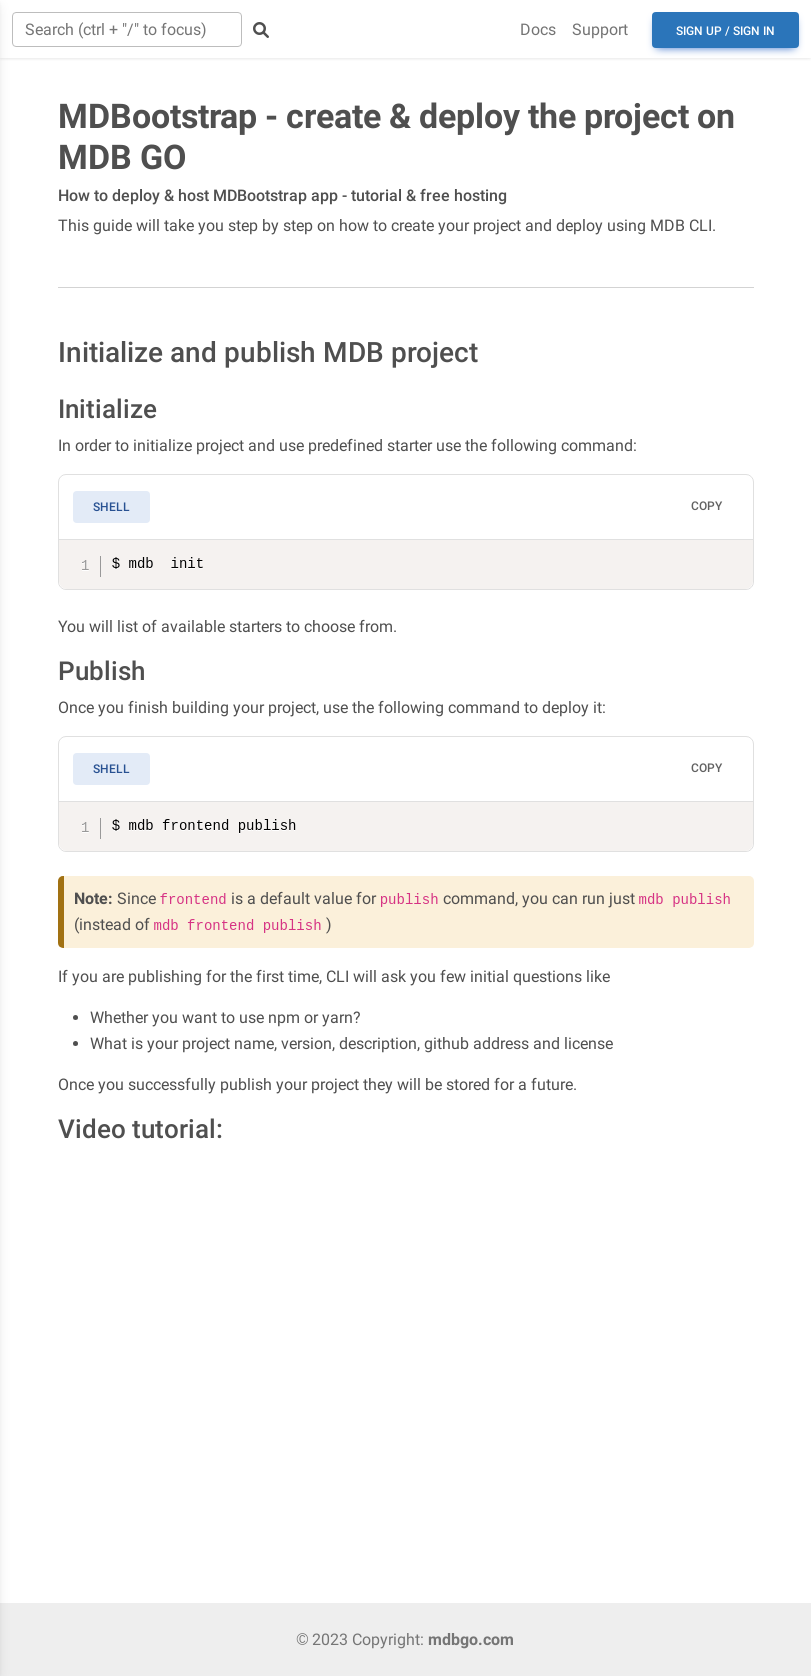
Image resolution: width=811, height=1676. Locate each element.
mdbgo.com (471, 1639)
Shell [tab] (111, 507)
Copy (706, 506)
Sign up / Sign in (725, 31)
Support (600, 29)
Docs (538, 29)
